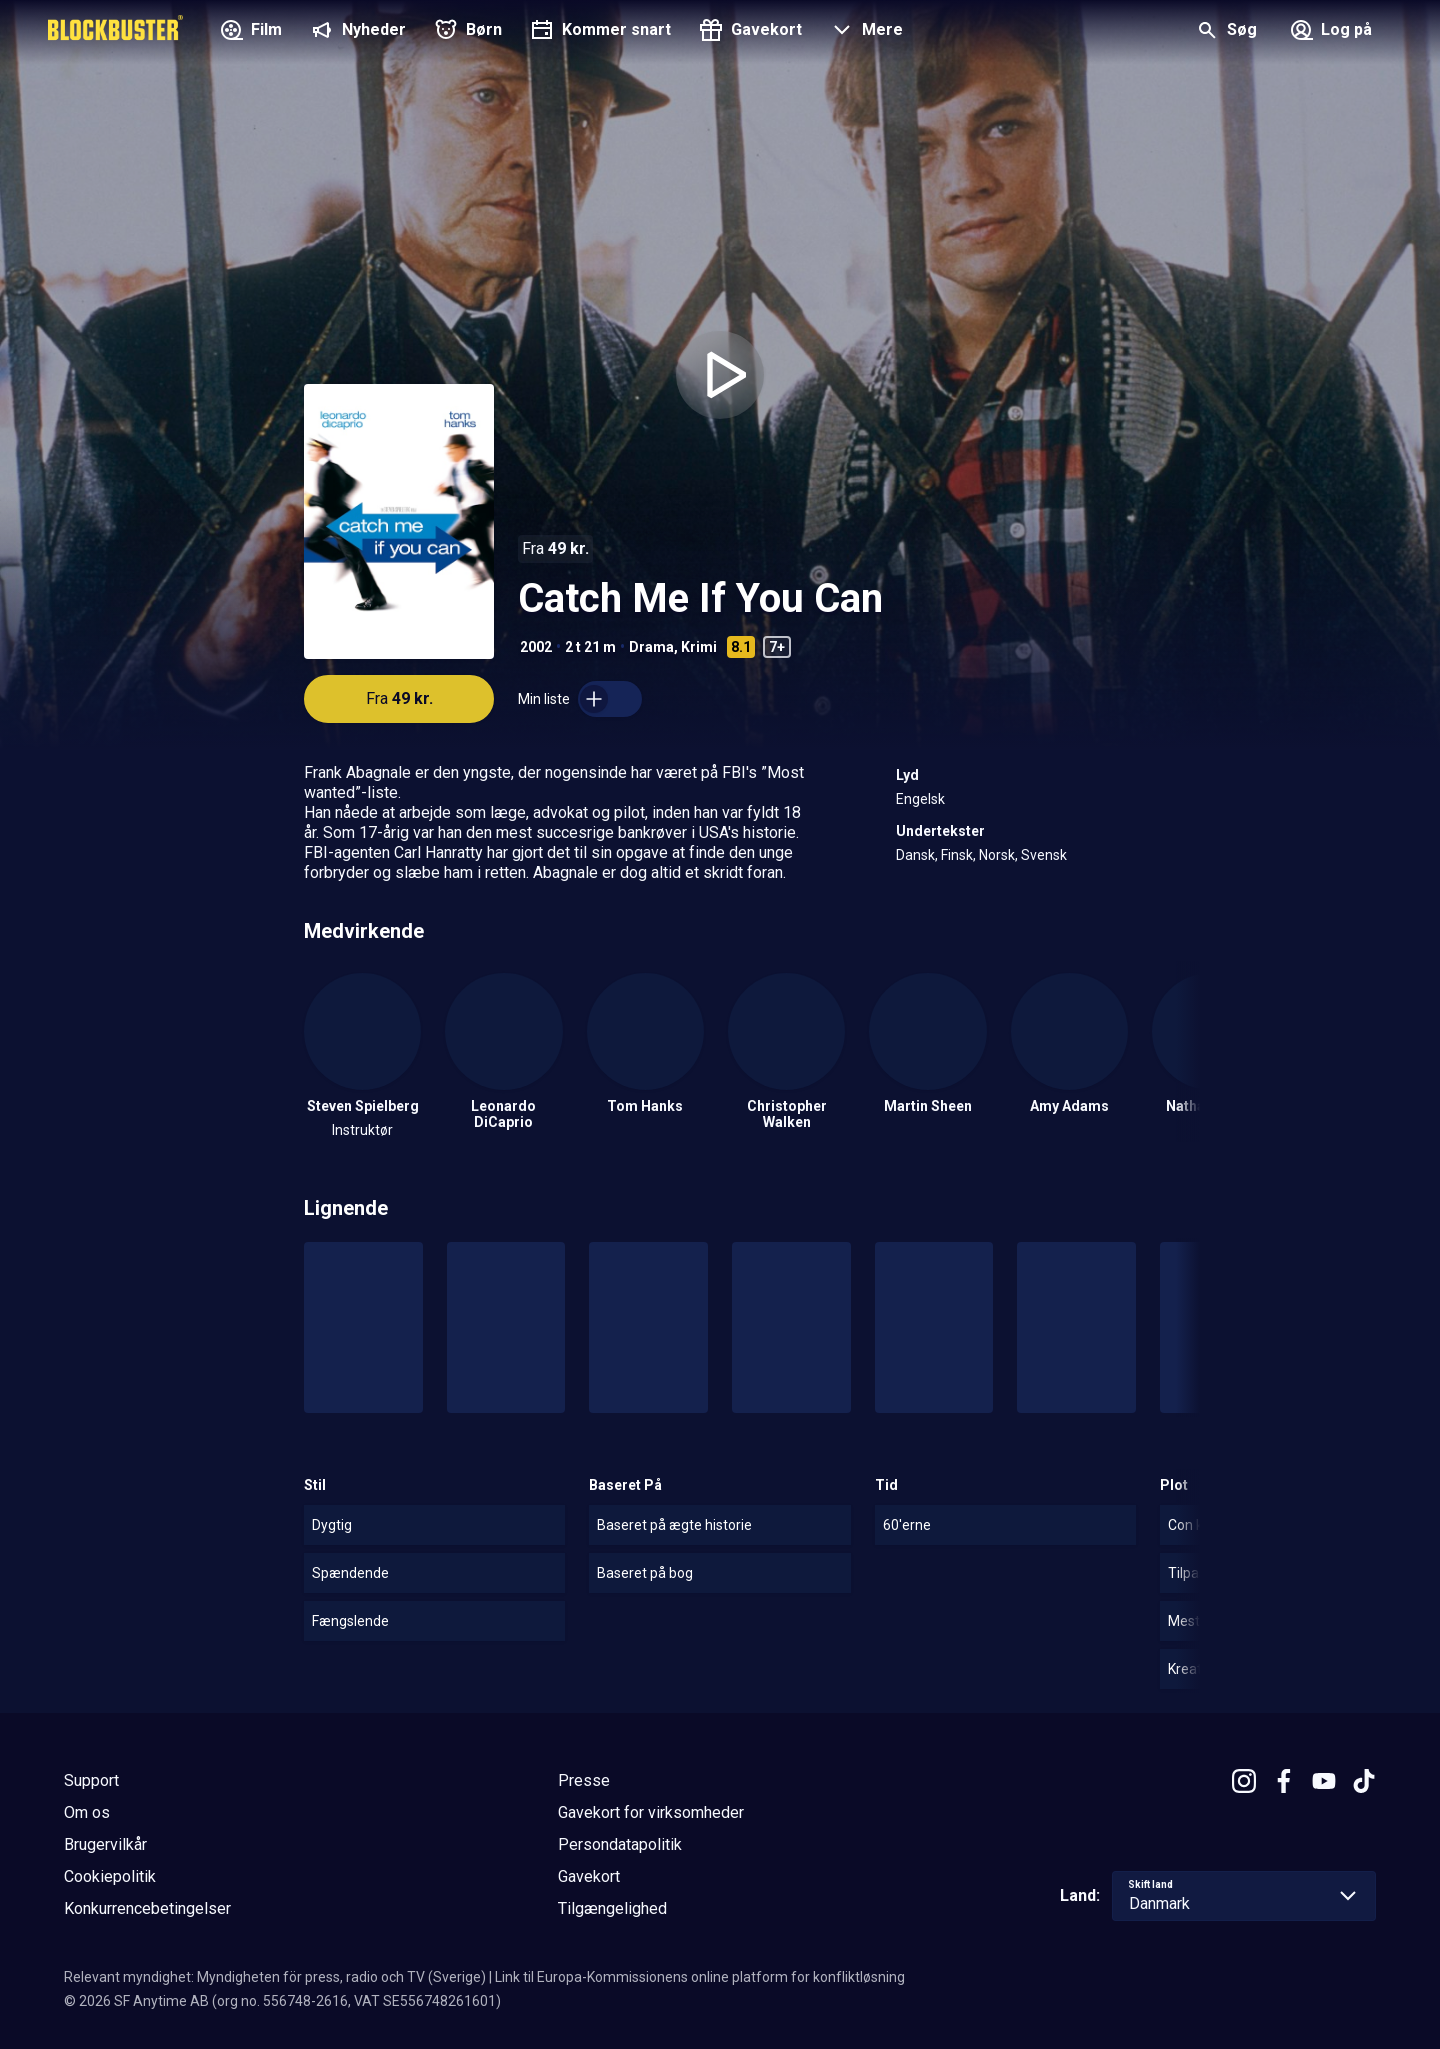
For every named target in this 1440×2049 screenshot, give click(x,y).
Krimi (699, 647)
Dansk (915, 855)
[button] (864, 32)
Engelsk (920, 799)
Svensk (1044, 855)
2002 (536, 647)
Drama (651, 647)
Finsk (957, 855)
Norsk (997, 855)
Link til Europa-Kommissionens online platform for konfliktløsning (700, 1977)
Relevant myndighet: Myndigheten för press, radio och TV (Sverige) (275, 1977)
